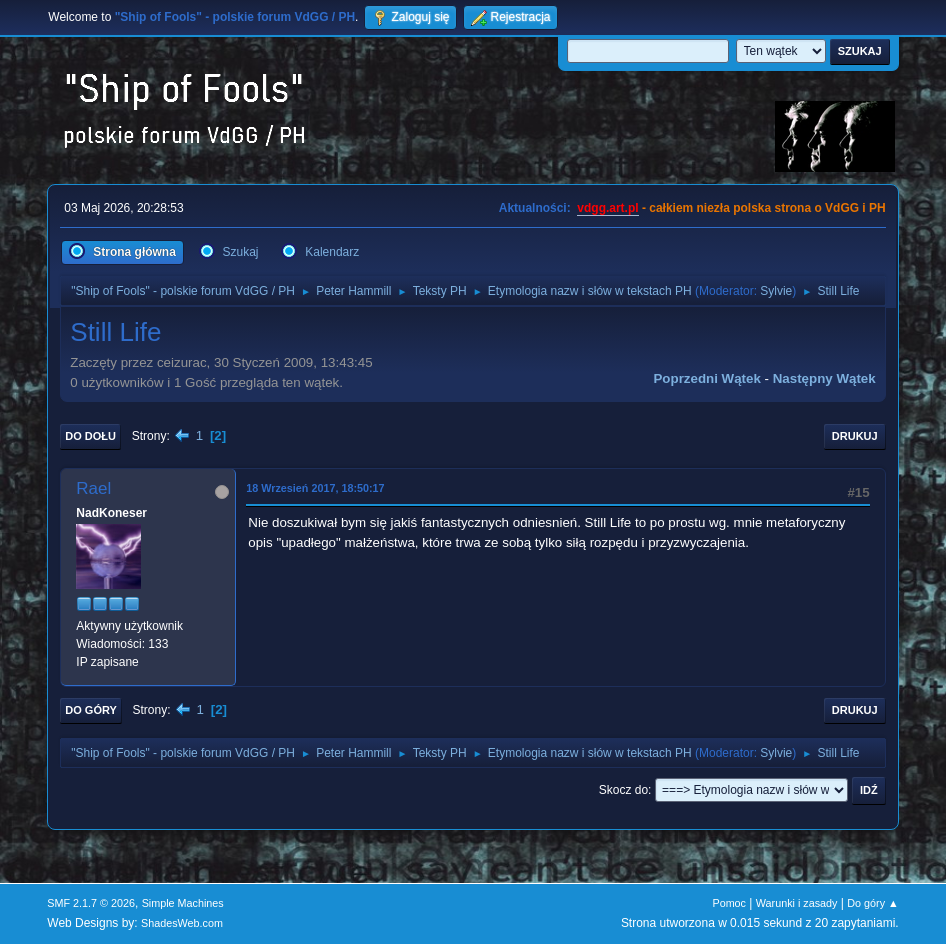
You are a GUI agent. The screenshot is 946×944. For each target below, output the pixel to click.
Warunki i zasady (797, 903)
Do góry (91, 710)
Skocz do (623, 790)
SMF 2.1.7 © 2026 (91, 903)
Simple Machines (183, 903)
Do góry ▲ (872, 903)
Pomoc (729, 903)
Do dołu (90, 436)
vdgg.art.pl (607, 208)
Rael (93, 488)
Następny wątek (824, 378)
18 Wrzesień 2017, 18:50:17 (315, 488)
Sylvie (776, 291)
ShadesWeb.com (182, 923)
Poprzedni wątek (706, 378)
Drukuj (855, 436)
